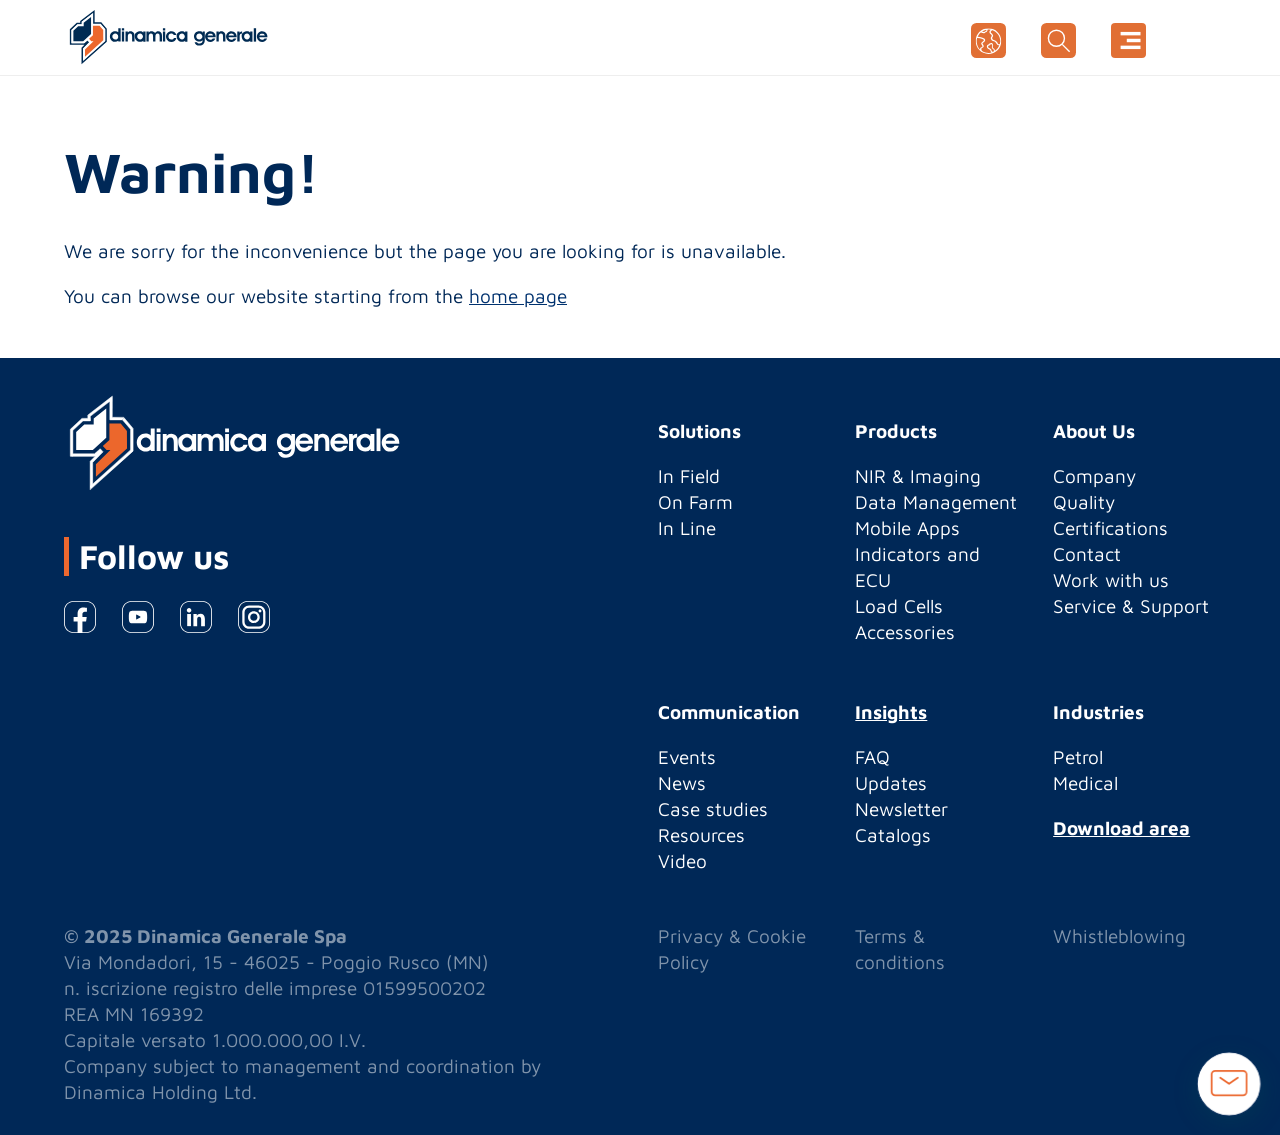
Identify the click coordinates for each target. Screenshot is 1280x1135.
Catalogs (893, 835)
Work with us (1111, 580)
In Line (687, 528)
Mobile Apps (907, 528)
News (682, 783)
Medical (1085, 783)
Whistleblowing (1119, 936)
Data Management (936, 502)
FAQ (872, 757)
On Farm (695, 502)
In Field (689, 476)
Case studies (713, 809)
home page (518, 296)
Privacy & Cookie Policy (732, 949)
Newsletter (901, 809)
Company (1094, 476)
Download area (1121, 828)
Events (687, 757)
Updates (891, 783)
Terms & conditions (900, 949)
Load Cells (899, 606)
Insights (891, 712)
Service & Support (1131, 606)
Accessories (905, 632)
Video (682, 861)
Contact (1087, 554)
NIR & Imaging (918, 476)
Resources (701, 835)
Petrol (1078, 757)
